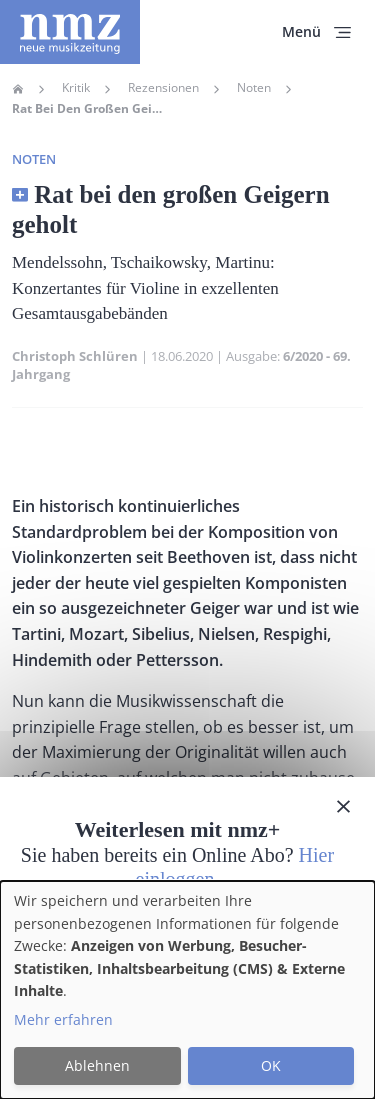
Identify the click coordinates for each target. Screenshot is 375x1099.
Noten (254, 88)
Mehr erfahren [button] (63, 1019)
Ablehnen (97, 1065)
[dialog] (187, 990)
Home (18, 89)
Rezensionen (163, 88)
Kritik (76, 88)
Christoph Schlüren (75, 356)
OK (271, 1065)
